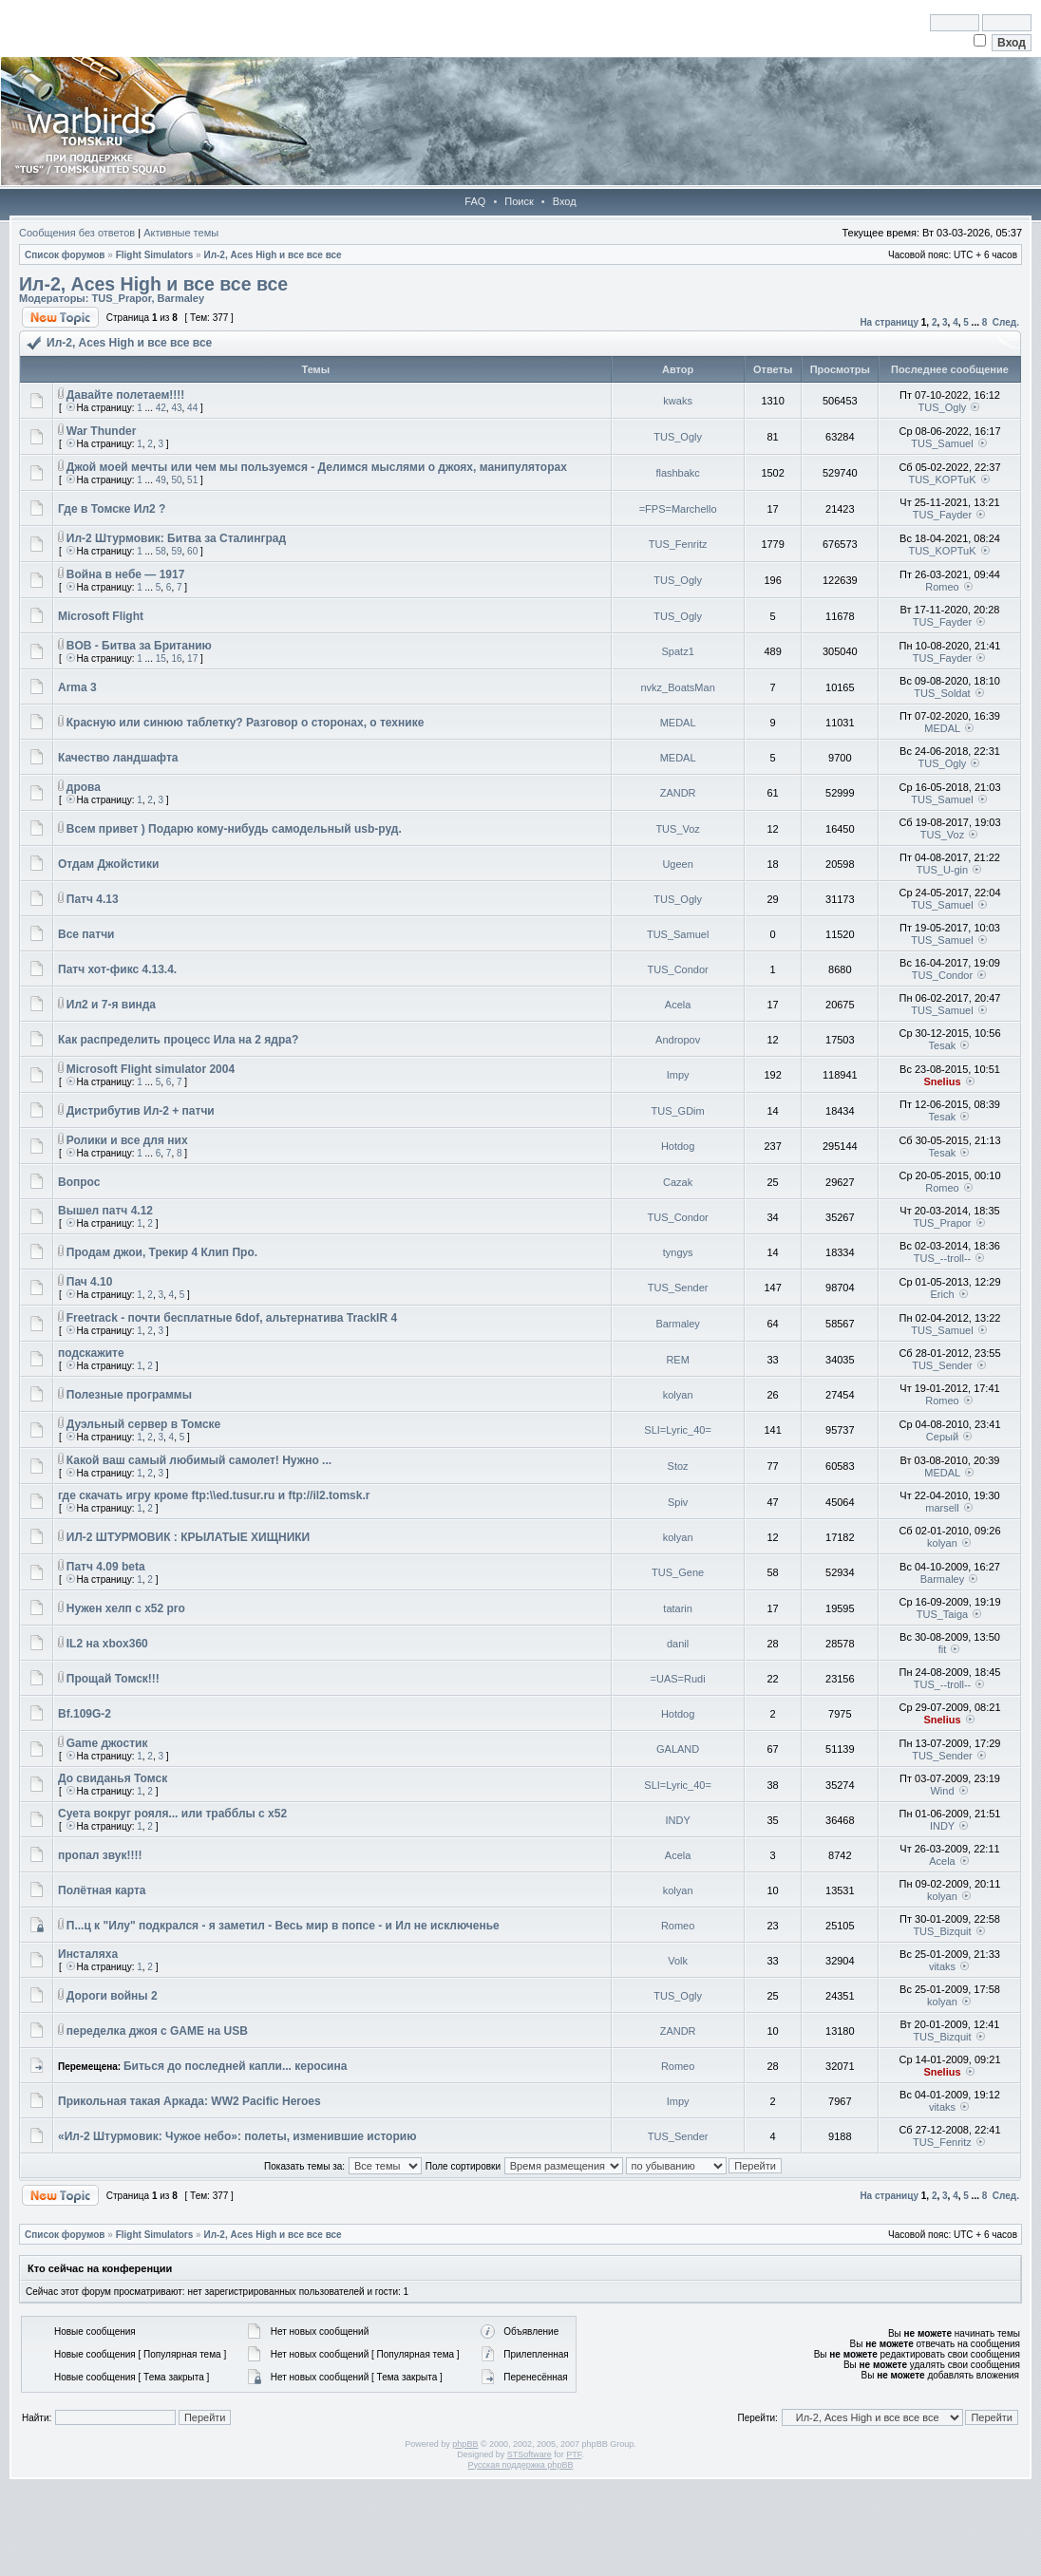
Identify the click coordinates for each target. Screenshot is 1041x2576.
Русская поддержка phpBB (521, 2465)
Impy (678, 1075)
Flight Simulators (155, 255)
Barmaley (181, 298)
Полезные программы (129, 1394)
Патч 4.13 (92, 899)
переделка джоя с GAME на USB (157, 2031)
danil (678, 1643)
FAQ (474, 201)
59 (176, 551)
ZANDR (678, 793)
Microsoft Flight (100, 616)
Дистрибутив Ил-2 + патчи (140, 1111)
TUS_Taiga (942, 1614)
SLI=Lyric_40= (677, 1430)
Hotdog (677, 1146)
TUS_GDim (678, 1111)
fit (942, 1649)
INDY (677, 1820)
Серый (942, 1436)
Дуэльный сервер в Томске (143, 1424)
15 (161, 658)
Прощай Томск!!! (113, 1678)
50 (176, 480)
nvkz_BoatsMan (677, 687)
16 (176, 658)
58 (161, 551)
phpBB (465, 2444)
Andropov (677, 1039)
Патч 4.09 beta (105, 1566)
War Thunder (101, 431)
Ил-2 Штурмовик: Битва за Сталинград (176, 538)
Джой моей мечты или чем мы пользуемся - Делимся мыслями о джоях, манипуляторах (316, 467)
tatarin (677, 1608)
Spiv (678, 1502)
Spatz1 (678, 651)
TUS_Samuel (942, 443)
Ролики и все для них (127, 1140)
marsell (941, 1508)
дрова (83, 787)
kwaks (677, 400)
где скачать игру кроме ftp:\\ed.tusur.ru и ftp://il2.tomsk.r (213, 1495)
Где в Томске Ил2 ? (111, 509)
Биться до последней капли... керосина (235, 2066)
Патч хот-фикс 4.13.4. (117, 969)
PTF (573, 2454)
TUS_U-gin (942, 869)
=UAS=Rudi (678, 1678)
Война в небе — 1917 (125, 574)
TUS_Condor (678, 969)
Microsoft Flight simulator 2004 (150, 1069)
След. (1006, 322)
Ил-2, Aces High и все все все (272, 255)
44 (192, 408)
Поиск (518, 201)
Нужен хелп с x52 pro (125, 1608)
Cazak (677, 1182)
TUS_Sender (678, 1287)
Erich (942, 1294)
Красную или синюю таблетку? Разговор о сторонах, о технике (245, 722)
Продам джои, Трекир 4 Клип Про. (161, 1252)
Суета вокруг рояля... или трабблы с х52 (172, 1813)
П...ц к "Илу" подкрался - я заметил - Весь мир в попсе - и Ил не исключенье (283, 1925)
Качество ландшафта (118, 757)
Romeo (941, 586)
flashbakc (677, 473)
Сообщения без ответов (77, 232)
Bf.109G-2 (84, 1713)
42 (161, 408)
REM (677, 1359)
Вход (565, 201)
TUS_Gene (678, 1572)
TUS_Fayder (942, 514)
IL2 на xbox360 (107, 1643)
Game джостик (107, 1743)
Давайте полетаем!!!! (125, 395)
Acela (678, 1004)
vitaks (942, 1966)
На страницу (889, 322)
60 (192, 551)
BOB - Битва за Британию (139, 645)
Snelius (941, 1081)
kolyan (678, 1395)
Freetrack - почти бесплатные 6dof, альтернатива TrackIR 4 (231, 1318)
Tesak (942, 1045)
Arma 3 (77, 687)
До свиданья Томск (112, 1778)
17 (192, 658)
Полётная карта (102, 1890)
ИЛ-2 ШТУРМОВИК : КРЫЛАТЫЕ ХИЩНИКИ (188, 1537)
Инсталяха (88, 1954)
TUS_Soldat (942, 693)
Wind (942, 1790)
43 (176, 408)
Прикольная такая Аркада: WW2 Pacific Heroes (189, 2101)
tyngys (678, 1252)
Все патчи (86, 934)
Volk (678, 1960)
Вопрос (79, 1182)
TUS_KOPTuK (941, 479)
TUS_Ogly (942, 407)
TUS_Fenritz (678, 544)
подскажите (91, 1353)
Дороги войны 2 (112, 1996)
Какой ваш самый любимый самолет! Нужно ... (198, 1460)
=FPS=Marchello (678, 509)
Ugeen (677, 864)
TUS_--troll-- (943, 1258)
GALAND (677, 1749)
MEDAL (678, 722)
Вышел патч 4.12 (105, 1210)
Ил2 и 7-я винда (111, 1004)
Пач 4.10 (89, 1281)
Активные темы (180, 232)
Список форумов (65, 255)
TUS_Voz (677, 829)
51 (192, 480)
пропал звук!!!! (100, 1855)
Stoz (678, 1466)
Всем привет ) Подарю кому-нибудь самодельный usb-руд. (234, 829)
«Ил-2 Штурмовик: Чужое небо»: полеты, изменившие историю (237, 2136)
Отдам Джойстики (108, 864)
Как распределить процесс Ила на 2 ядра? (178, 1039)
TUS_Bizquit (942, 1931)
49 (161, 480)
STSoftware (529, 2454)
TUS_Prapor (121, 298)
